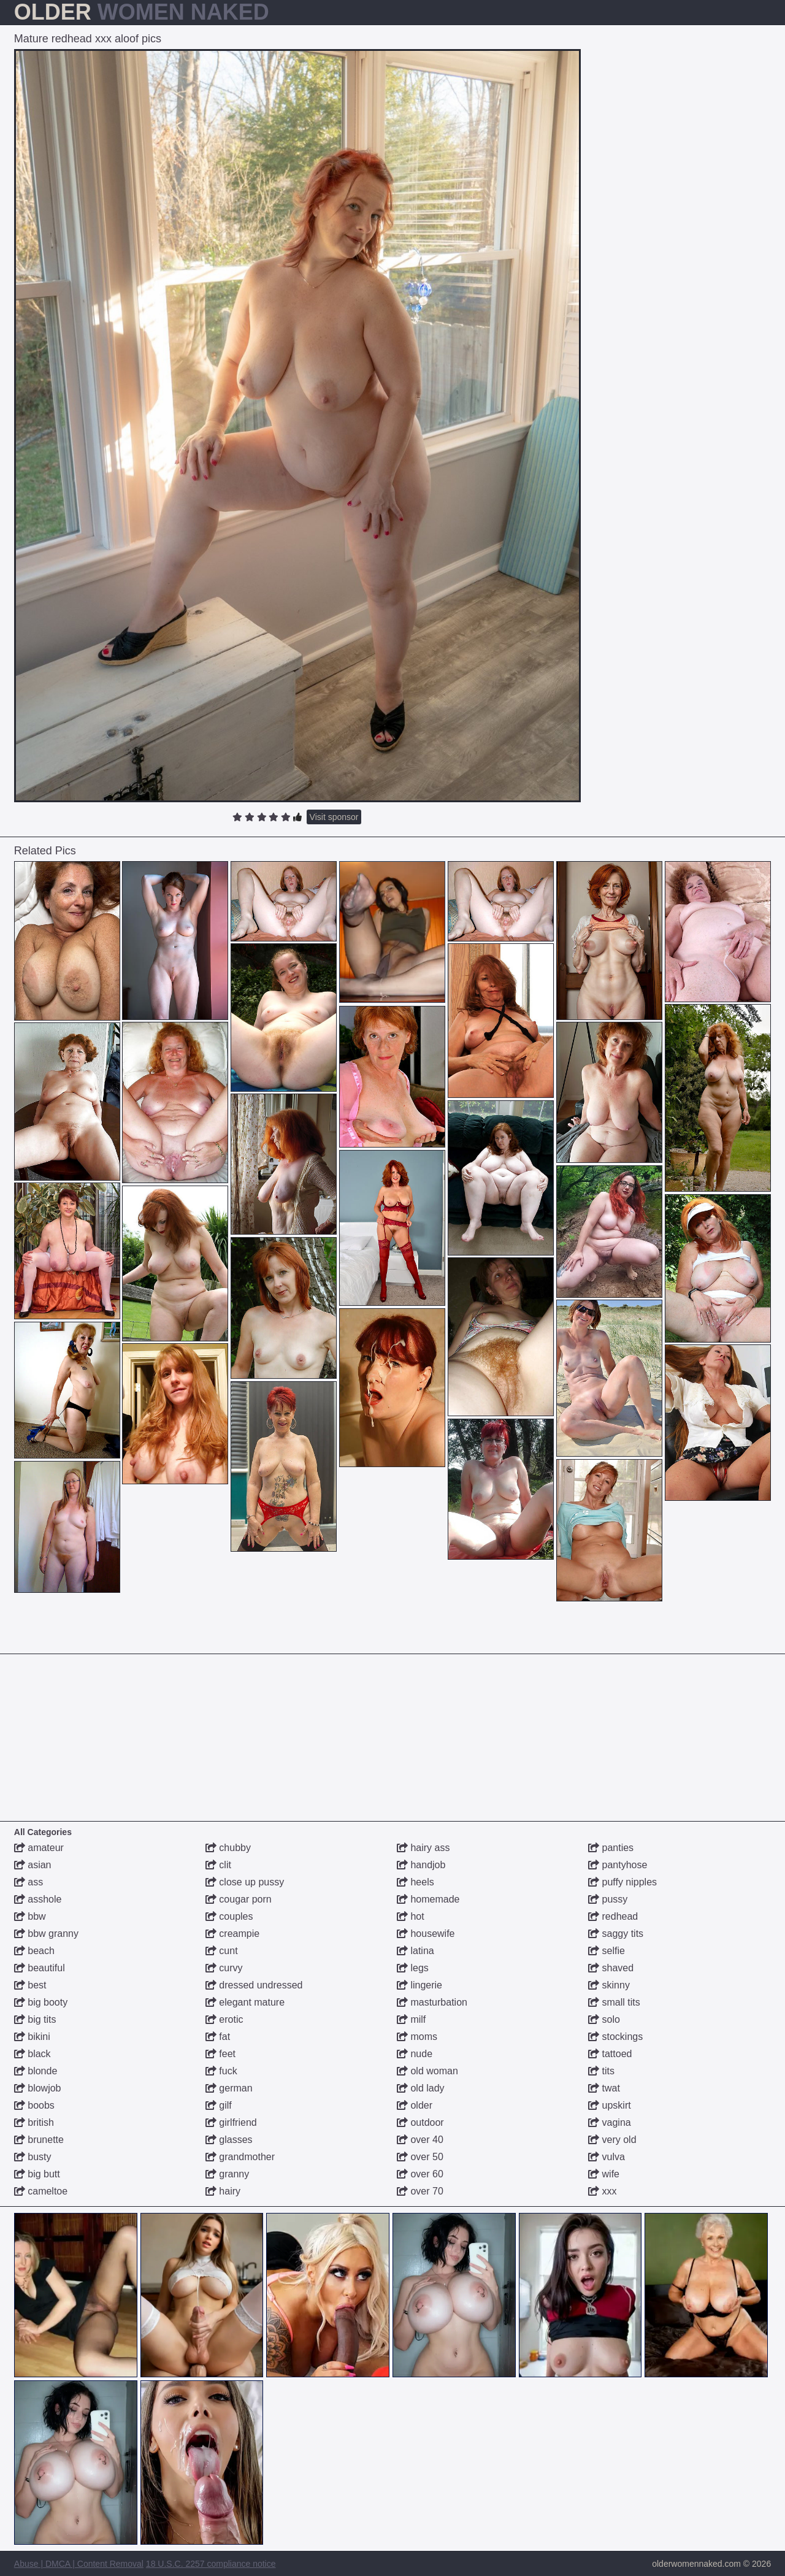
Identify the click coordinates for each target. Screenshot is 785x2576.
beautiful (39, 1968)
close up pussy (244, 1882)
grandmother (240, 2157)
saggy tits (615, 1933)
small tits (614, 2002)
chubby (228, 1847)
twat (604, 2088)
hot (410, 1916)
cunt (221, 1950)
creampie (232, 1933)
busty (33, 2157)
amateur (39, 1847)
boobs (34, 2105)
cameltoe (40, 2191)
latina (415, 1950)
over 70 (420, 2191)
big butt (37, 2174)
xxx (602, 2191)
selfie (606, 1950)
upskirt (609, 2105)
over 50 (420, 2157)
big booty (40, 2002)
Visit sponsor (334, 817)
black (32, 2054)
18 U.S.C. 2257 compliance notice (211, 2564)
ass (28, 1882)
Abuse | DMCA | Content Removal (79, 2564)
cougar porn (238, 1899)
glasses (229, 2139)
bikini (32, 2036)
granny (227, 2174)
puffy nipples (622, 1882)
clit (218, 1865)
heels (415, 1882)
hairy (222, 2191)
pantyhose (617, 1865)
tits (601, 2071)
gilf (218, 2105)
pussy (607, 1899)
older (414, 2105)
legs (413, 1968)
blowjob (37, 2088)
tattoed (610, 2054)
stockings (615, 2036)
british (34, 2122)
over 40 (420, 2139)
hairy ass (423, 1847)
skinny (609, 1985)
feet (220, 2054)
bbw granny (46, 1933)
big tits (35, 2019)
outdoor (420, 2122)
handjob (421, 1865)
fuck (221, 2071)
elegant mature (245, 2002)
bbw (30, 1916)
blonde (36, 2071)
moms (417, 2036)
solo (604, 2019)
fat (217, 2036)
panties (611, 1847)
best (30, 1985)
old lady (421, 2088)
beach (34, 1950)
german (229, 2088)
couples (229, 1916)
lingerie (419, 1985)
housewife (426, 1933)
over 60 (420, 2174)
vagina (609, 2122)
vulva (606, 2157)
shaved (611, 1968)
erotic (224, 2019)
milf (411, 2019)
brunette (39, 2139)
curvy (224, 1968)
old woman (427, 2071)
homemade (428, 1899)
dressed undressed (254, 1985)
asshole (38, 1899)
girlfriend (231, 2122)
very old (612, 2139)
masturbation (432, 2002)
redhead (613, 1916)
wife (603, 2174)
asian (33, 1865)
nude (414, 2054)
